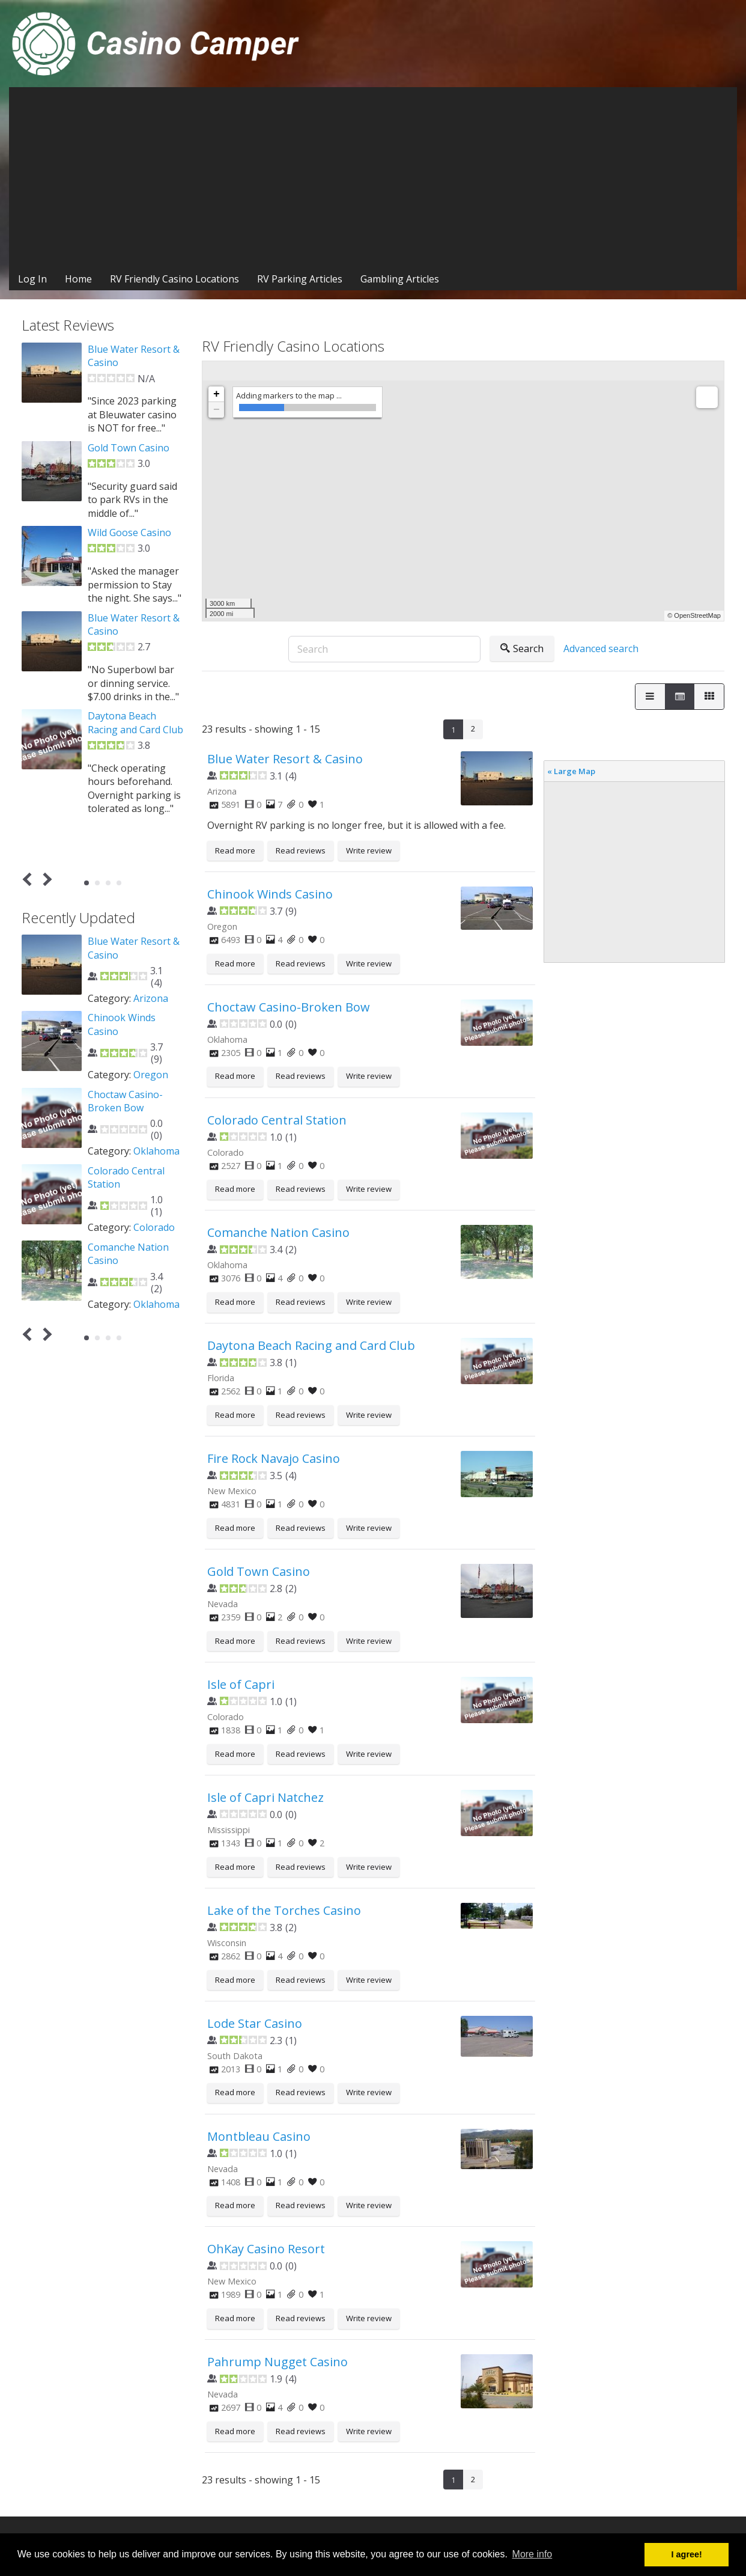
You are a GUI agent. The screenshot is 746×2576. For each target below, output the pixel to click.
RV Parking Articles (299, 278)
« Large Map (571, 771)
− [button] (216, 410)
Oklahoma (156, 1151)
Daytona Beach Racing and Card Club (311, 1345)
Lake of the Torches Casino (284, 1910)
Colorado (154, 1227)
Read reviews (301, 850)
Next (45, 879)
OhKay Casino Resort (266, 2249)
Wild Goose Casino (129, 532)
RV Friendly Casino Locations (174, 278)
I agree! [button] (687, 2554)
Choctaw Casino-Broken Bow (288, 1007)
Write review (369, 850)
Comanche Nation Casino (278, 1232)
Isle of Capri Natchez (265, 1797)
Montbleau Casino (259, 2136)
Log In (32, 278)
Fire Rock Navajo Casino (273, 1458)
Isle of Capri (240, 1684)
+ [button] (216, 394)
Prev (30, 879)
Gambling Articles (399, 278)
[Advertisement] (373, 177)
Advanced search (600, 648)
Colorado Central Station (277, 1120)
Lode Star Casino (254, 2023)
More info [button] (532, 2554)
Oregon (150, 1074)
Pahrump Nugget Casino (277, 2362)
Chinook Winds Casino (270, 894)
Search (522, 648)
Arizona (150, 998)
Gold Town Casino (258, 1571)
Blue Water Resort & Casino (285, 759)
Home (78, 278)
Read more (235, 850)
